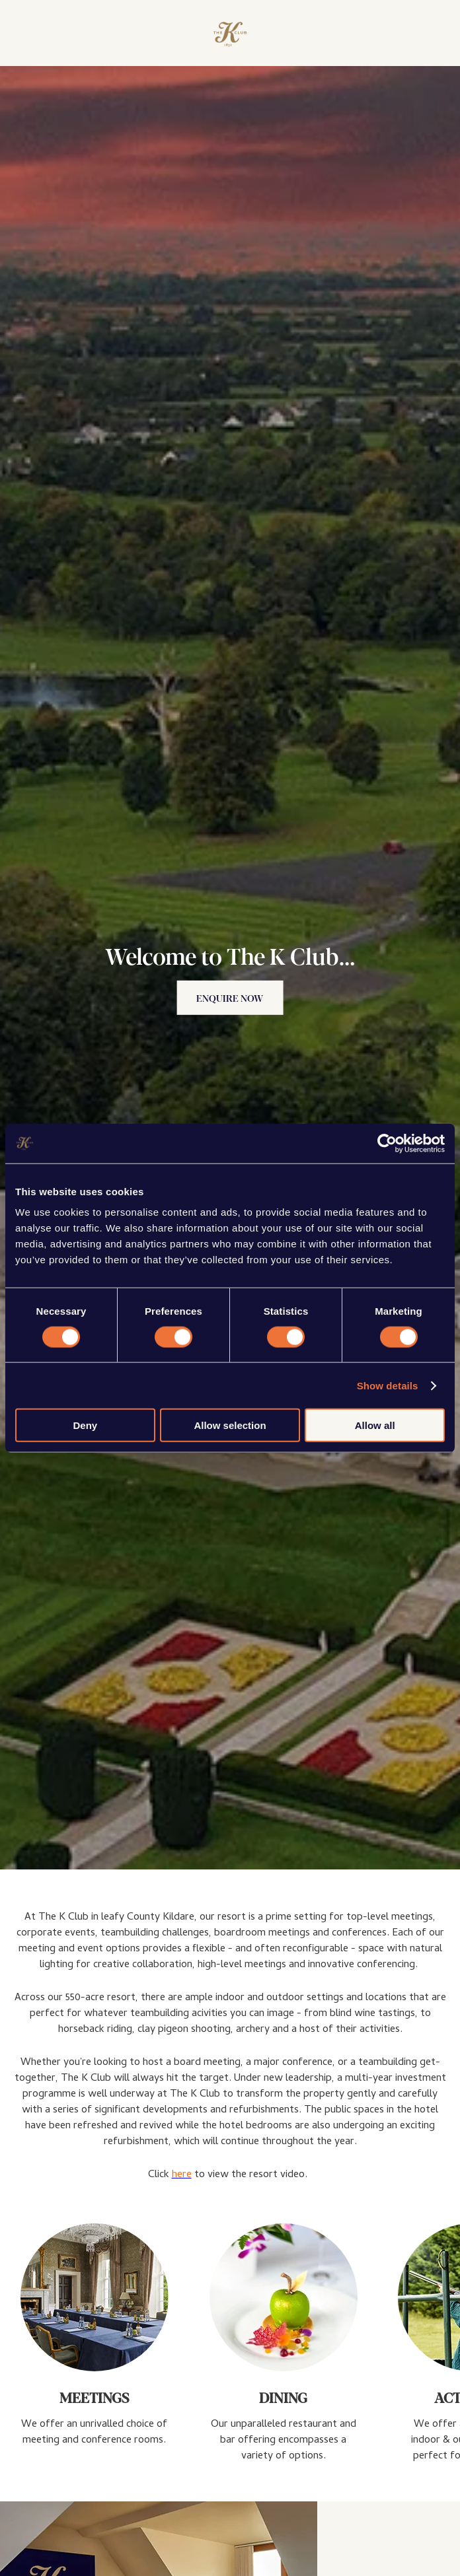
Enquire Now (229, 997)
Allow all (375, 1425)
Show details (387, 1385)
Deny (85, 1425)
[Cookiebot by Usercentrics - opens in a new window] (387, 1143)
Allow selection (230, 1425)
